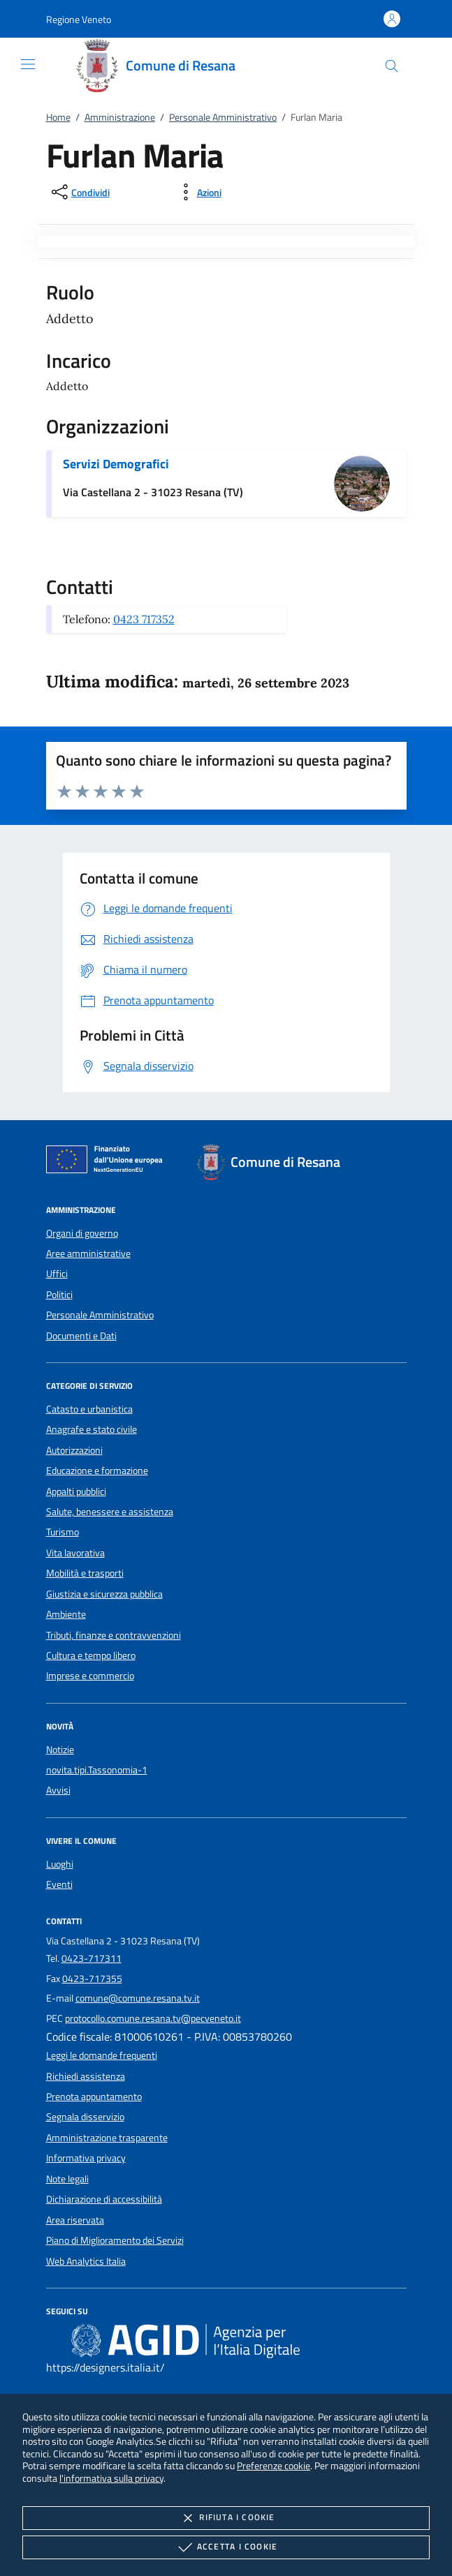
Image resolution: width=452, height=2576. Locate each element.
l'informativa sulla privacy (111, 2478)
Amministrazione (120, 117)
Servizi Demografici (116, 463)
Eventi (59, 1884)
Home (58, 117)
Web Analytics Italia (86, 2261)
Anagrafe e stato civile (91, 1429)
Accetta (226, 2547)
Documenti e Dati (81, 1335)
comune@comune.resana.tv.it (137, 1998)
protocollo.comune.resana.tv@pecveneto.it (153, 2018)
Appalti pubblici (76, 1491)
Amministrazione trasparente (107, 2137)
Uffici (57, 1273)
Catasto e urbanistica (89, 1409)
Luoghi (59, 1864)
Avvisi (58, 1790)
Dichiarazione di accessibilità (104, 2199)
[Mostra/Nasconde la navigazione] (28, 64)
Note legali (67, 2179)
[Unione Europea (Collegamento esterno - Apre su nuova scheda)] (108, 1162)
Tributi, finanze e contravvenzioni (113, 1635)
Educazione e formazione (97, 1470)
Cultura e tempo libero (91, 1655)
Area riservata (75, 2220)
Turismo (62, 1532)
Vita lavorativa (75, 1553)
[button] (78, 19)
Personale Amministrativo (223, 117)
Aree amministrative (88, 1253)
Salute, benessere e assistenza (109, 1511)
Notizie (60, 1749)
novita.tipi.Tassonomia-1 (96, 1770)
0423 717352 (144, 619)
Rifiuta (226, 2518)
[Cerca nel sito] (392, 66)
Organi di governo (82, 1233)
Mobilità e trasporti (85, 1573)
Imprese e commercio (90, 1675)
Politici (59, 1294)
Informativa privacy (86, 2158)
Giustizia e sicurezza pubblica (104, 1594)
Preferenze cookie (273, 2465)
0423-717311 (91, 1958)
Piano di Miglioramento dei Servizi (115, 2240)
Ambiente (66, 1614)
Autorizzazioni (74, 1450)
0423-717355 (92, 1978)
